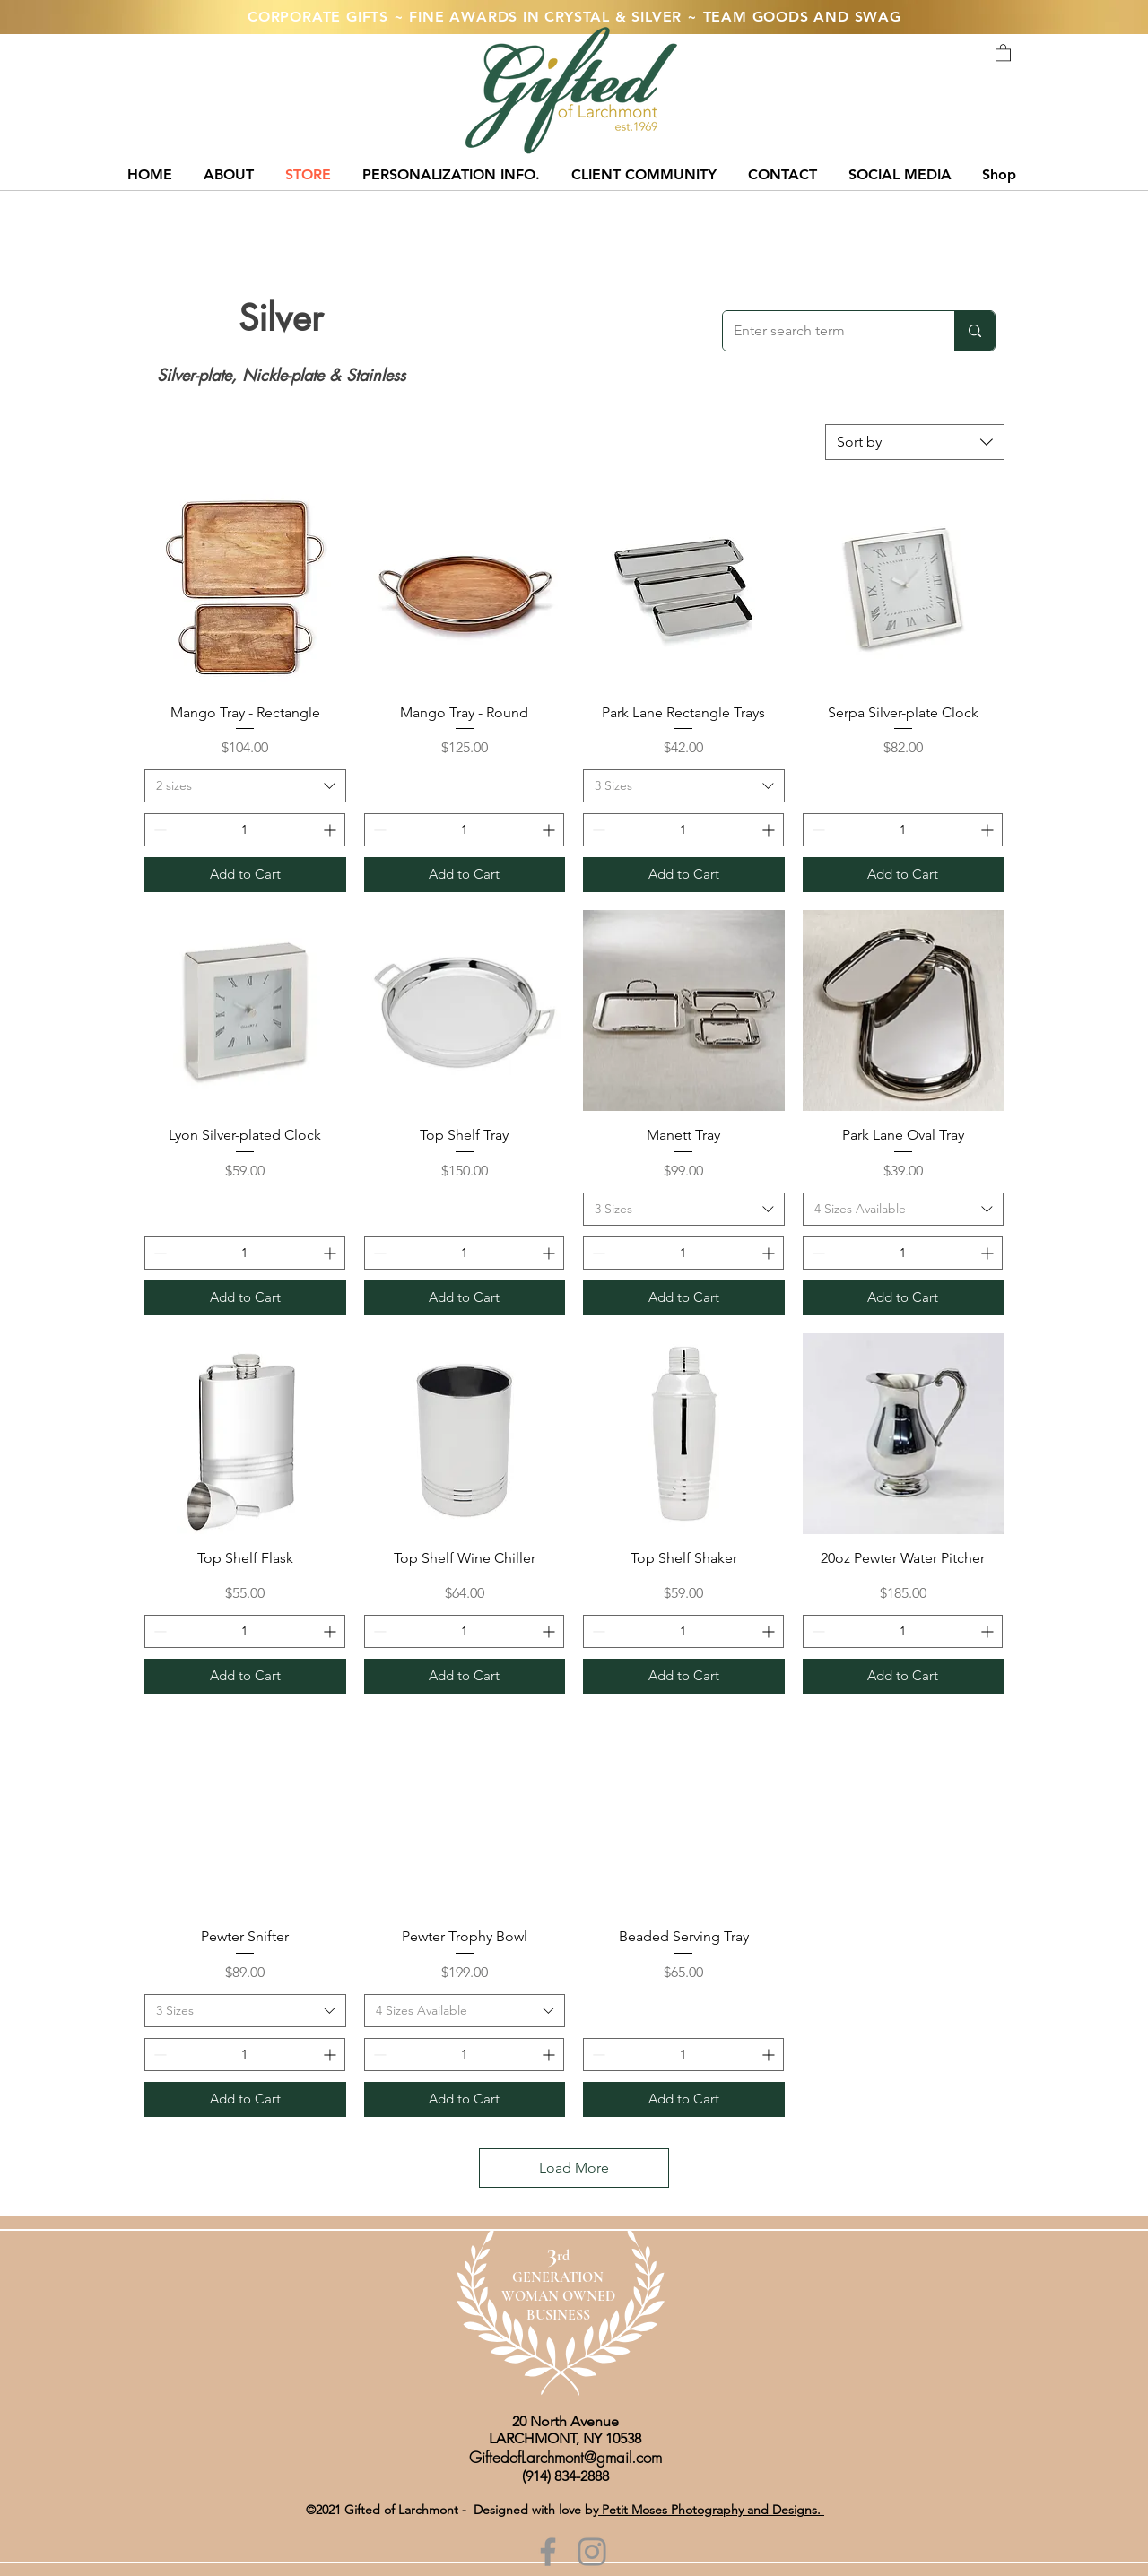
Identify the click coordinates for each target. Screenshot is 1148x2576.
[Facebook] (548, 2552)
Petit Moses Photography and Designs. (711, 2510)
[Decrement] (158, 830)
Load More (574, 2167)
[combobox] (914, 442)
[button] (1003, 52)
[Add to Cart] (245, 874)
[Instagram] (592, 2552)
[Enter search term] (825, 331)
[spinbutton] (245, 830)
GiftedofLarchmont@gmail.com (565, 2457)
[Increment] (331, 830)
